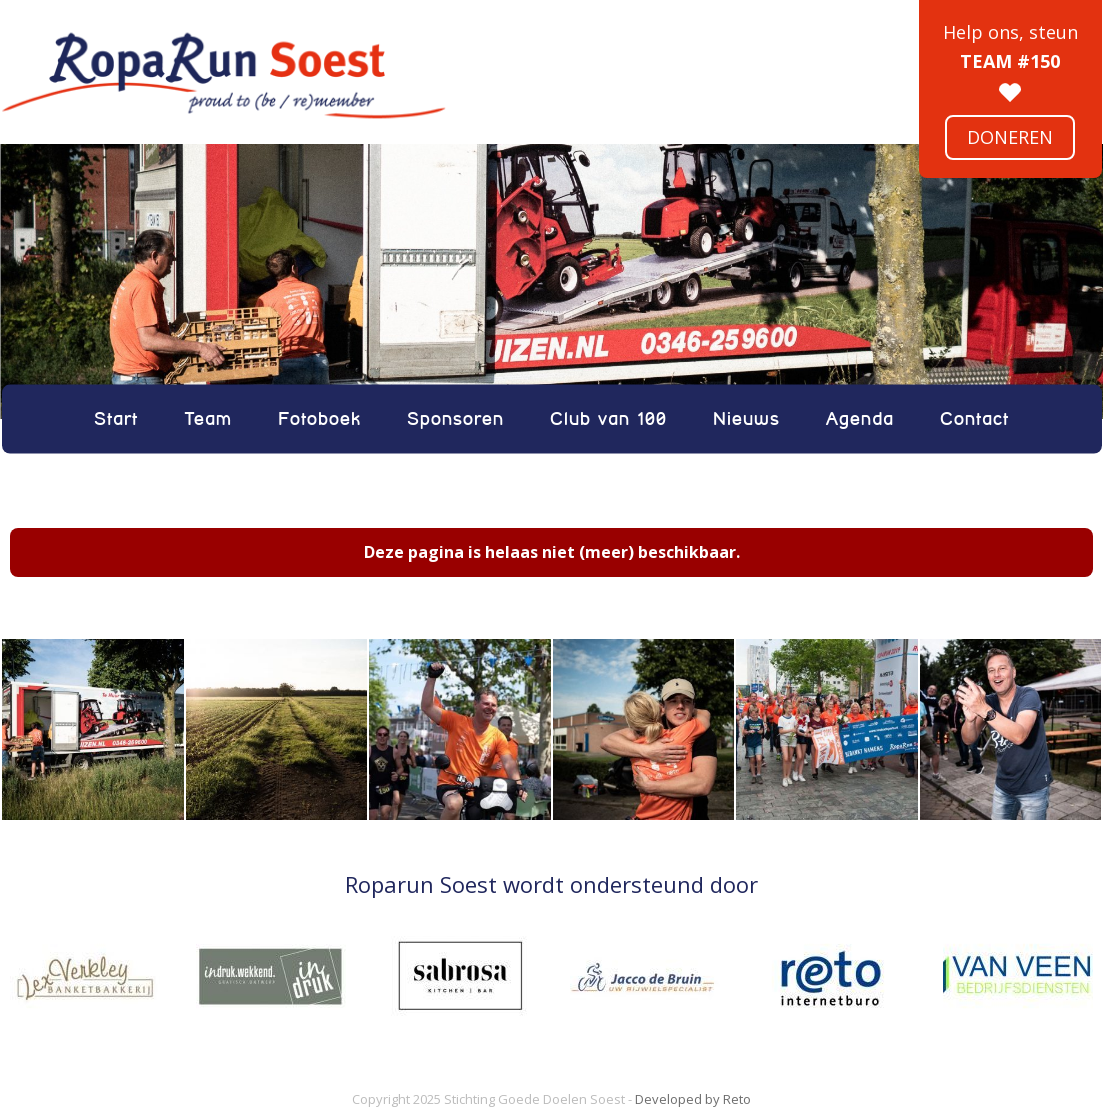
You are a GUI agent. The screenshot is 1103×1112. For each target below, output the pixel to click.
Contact (974, 418)
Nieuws (746, 418)
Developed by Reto (693, 1099)
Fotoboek (319, 418)
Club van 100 (608, 418)
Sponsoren (455, 418)
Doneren (1010, 137)
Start (116, 418)
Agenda (860, 418)
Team (208, 418)
